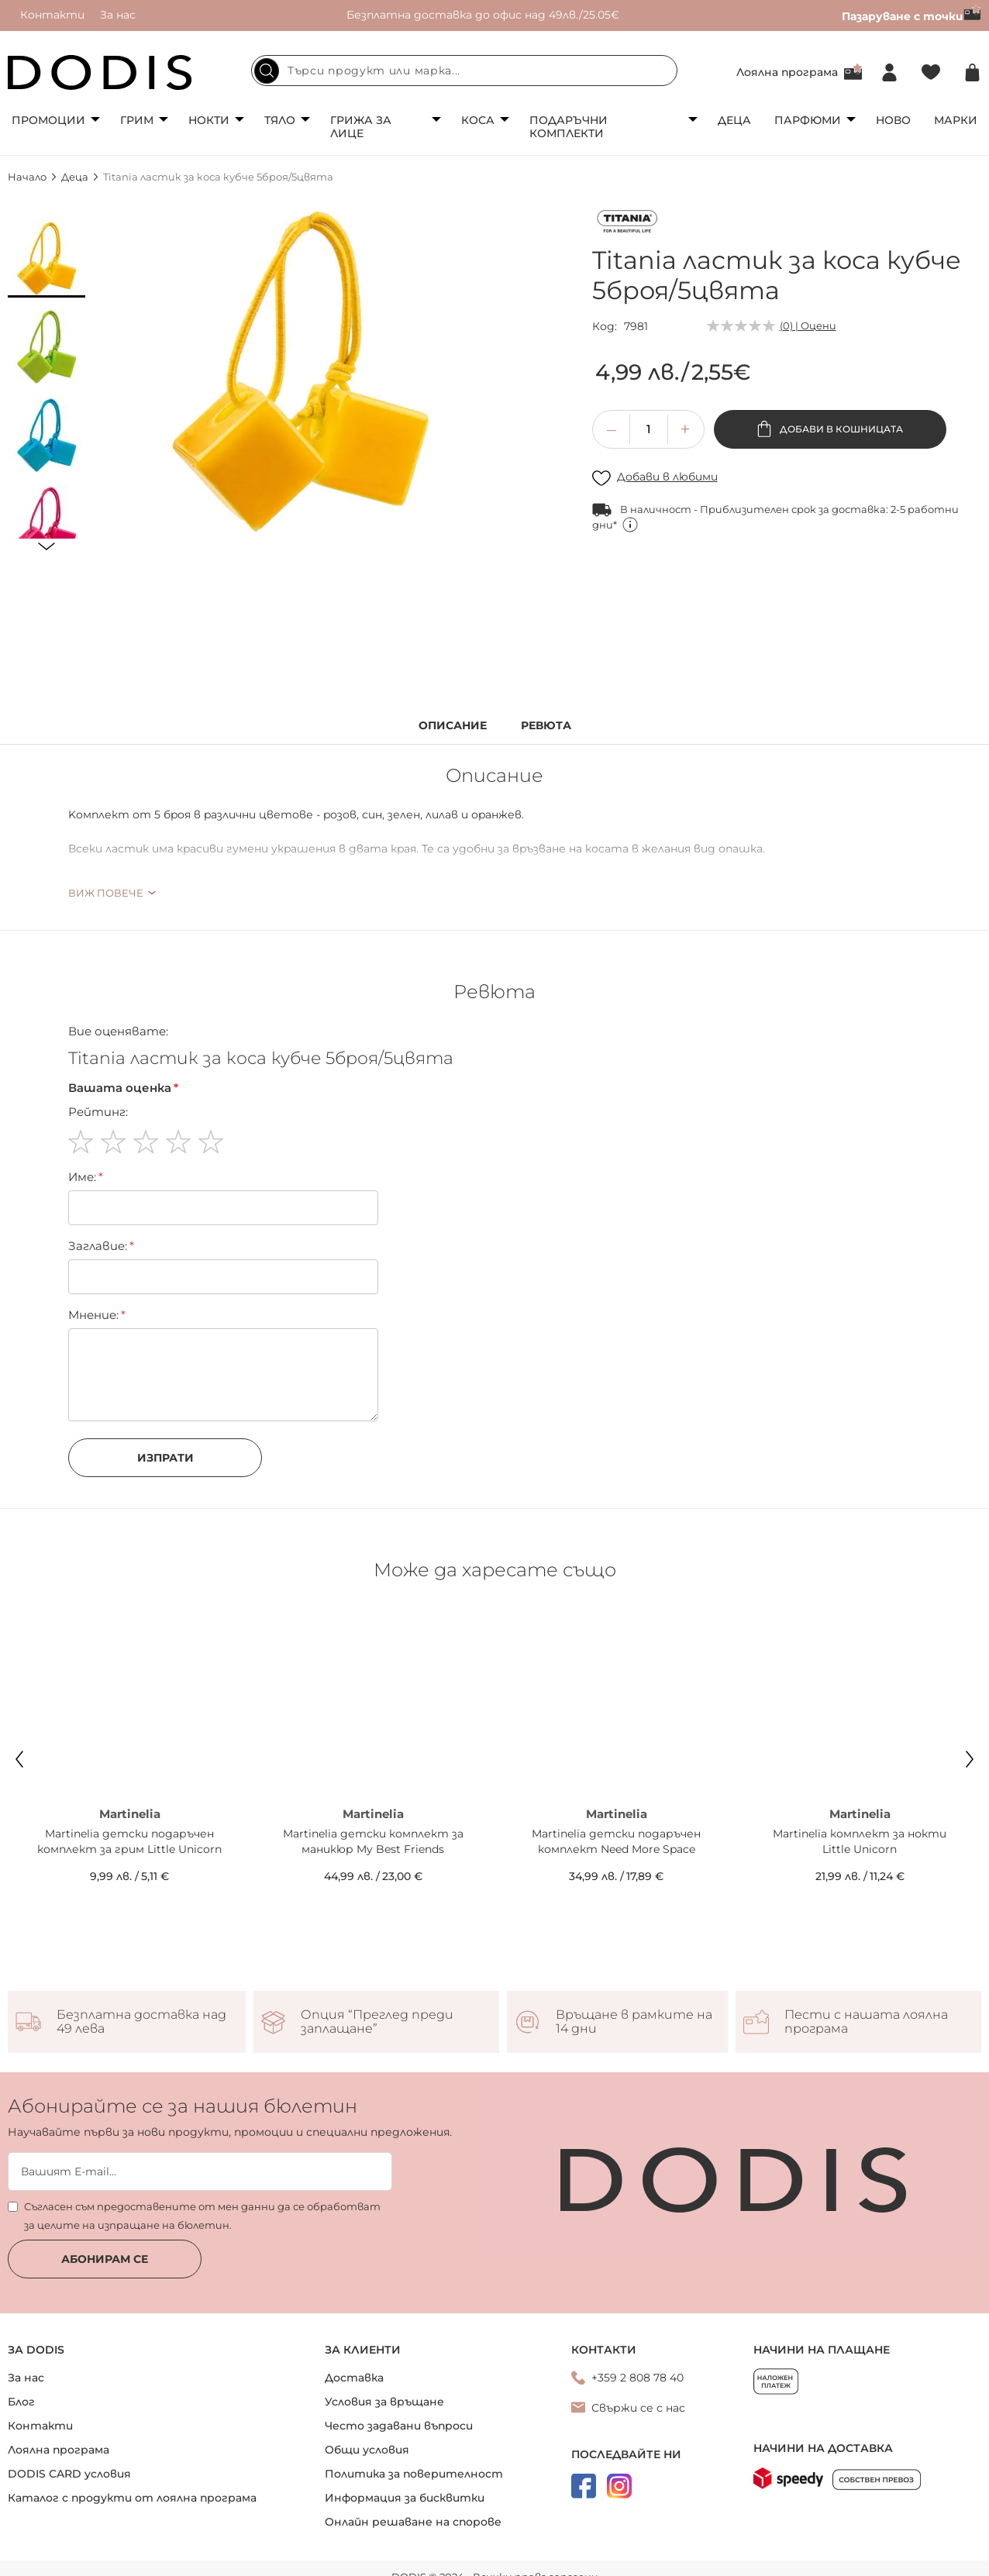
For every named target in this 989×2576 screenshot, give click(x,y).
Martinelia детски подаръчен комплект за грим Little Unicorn (129, 1841)
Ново (893, 120)
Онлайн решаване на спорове (413, 2522)
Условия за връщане (384, 2402)
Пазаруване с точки (911, 16)
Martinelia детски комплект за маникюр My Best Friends (373, 1841)
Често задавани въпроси (399, 2426)
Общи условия (367, 2450)
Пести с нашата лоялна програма (866, 2022)
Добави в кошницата (840, 429)
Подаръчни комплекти (568, 126)
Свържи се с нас (638, 2408)
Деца (734, 120)
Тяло (279, 120)
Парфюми (807, 120)
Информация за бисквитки (404, 2498)
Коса (477, 120)
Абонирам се (104, 2259)
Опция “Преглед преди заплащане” (377, 2022)
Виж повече (105, 893)
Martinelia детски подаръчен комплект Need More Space (616, 1841)
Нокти (208, 120)
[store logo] (100, 72)
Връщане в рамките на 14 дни (634, 2022)
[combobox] (464, 70)
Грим (136, 120)
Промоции (48, 120)
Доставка (354, 2378)
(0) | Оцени (808, 325)
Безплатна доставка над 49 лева (141, 2022)
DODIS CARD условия (69, 2474)
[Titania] (627, 224)
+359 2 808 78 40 (637, 2378)
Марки (955, 120)
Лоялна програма (787, 72)
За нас (118, 15)
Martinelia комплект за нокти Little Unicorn (859, 1841)
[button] (46, 259)
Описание (453, 725)
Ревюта (546, 725)
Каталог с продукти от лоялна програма (132, 2498)
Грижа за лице (360, 126)
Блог (21, 2402)
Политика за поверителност (414, 2474)
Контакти (52, 15)
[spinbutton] (648, 429)
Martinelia (129, 1813)
